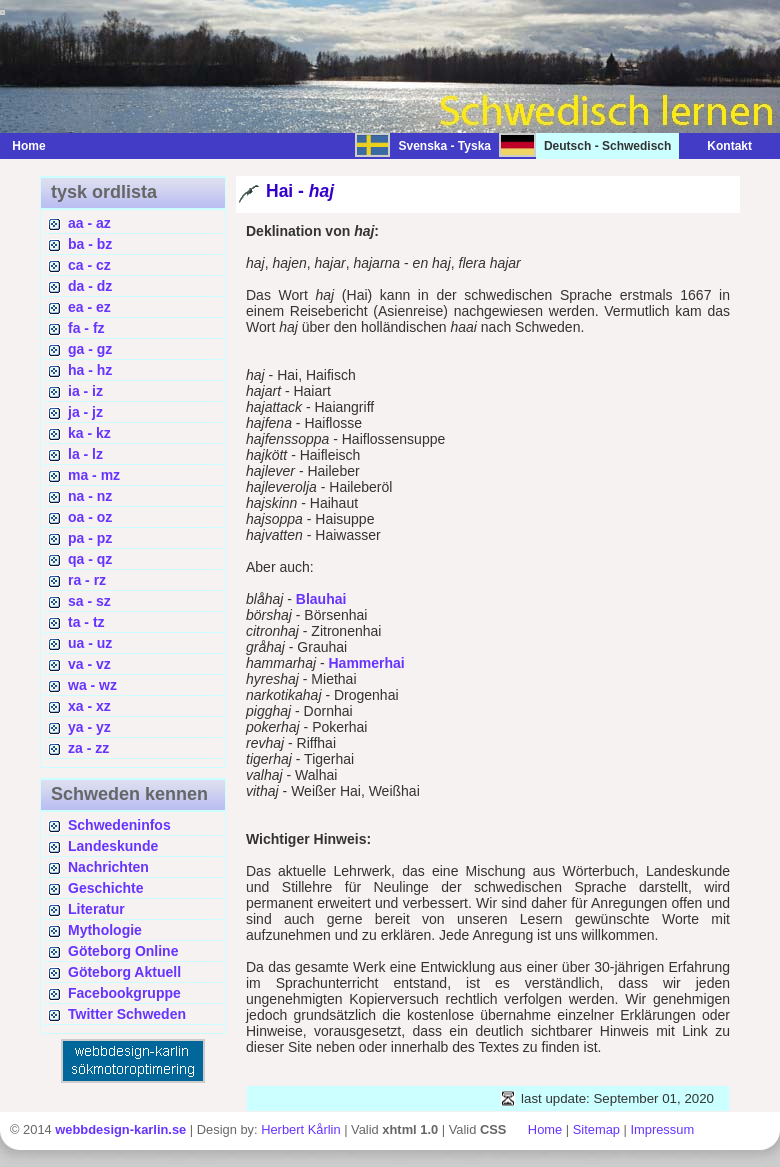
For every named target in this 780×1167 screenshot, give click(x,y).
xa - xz (89, 706)
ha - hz (90, 370)
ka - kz (89, 433)
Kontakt (719, 146)
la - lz (85, 454)
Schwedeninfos (119, 825)
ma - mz (94, 475)
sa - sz (89, 601)
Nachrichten (108, 867)
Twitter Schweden (127, 1014)
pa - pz (90, 538)
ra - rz (87, 580)
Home (28, 146)
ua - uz (90, 643)
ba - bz (90, 244)
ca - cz (89, 265)
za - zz (88, 748)
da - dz (90, 286)
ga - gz (90, 349)
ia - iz (85, 391)
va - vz (89, 664)
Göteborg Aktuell (124, 972)
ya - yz (89, 727)
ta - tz (86, 622)
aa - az (89, 223)
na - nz (90, 496)
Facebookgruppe (124, 993)
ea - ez (89, 307)
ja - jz (85, 412)
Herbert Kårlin (300, 1129)
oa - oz (90, 517)
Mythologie (105, 930)
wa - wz (92, 685)
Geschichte (105, 888)
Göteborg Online (123, 951)
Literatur (96, 909)
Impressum (662, 1129)
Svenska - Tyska (444, 146)
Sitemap (596, 1129)
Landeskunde (113, 846)
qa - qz (90, 559)
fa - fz (86, 328)
